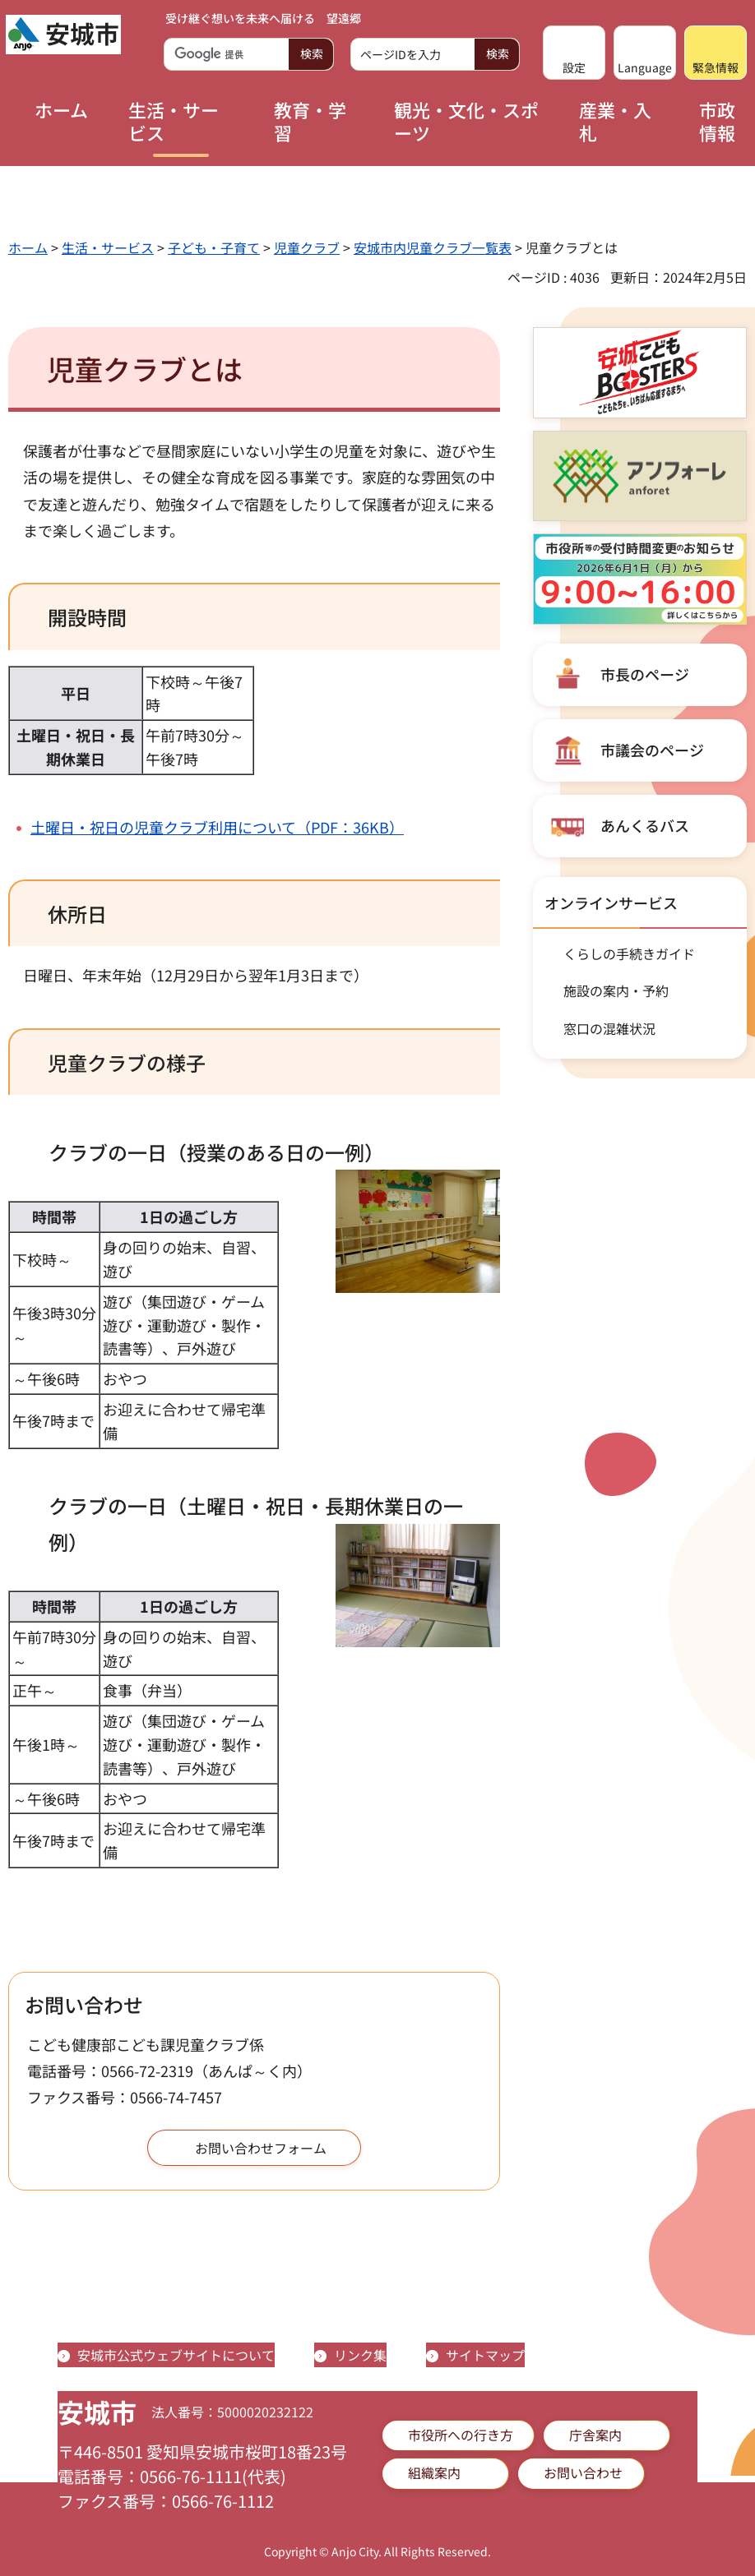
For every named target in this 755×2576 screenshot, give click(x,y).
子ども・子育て (214, 247)
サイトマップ (485, 2355)
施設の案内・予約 (616, 990)
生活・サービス (108, 247)
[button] (574, 52)
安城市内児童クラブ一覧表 (433, 247)
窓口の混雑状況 (609, 1028)
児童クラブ (307, 247)
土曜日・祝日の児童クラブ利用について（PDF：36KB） (217, 827)
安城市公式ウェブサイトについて (176, 2355)
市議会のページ (652, 749)
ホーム (28, 247)
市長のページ (644, 674)
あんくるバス (644, 825)
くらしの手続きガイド (629, 953)
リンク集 (360, 2355)
